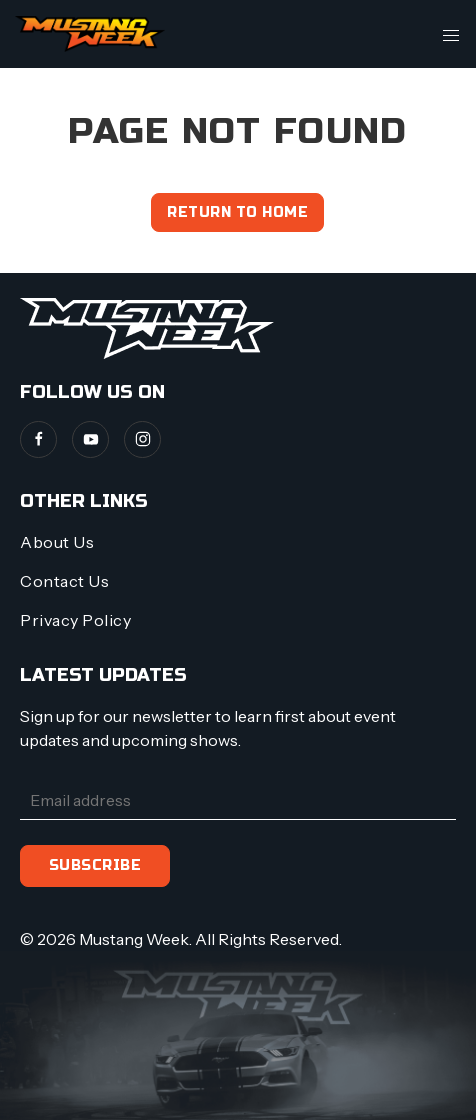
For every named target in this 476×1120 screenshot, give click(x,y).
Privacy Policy (75, 620)
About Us (57, 542)
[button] (451, 34)
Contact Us (64, 581)
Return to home (237, 212)
